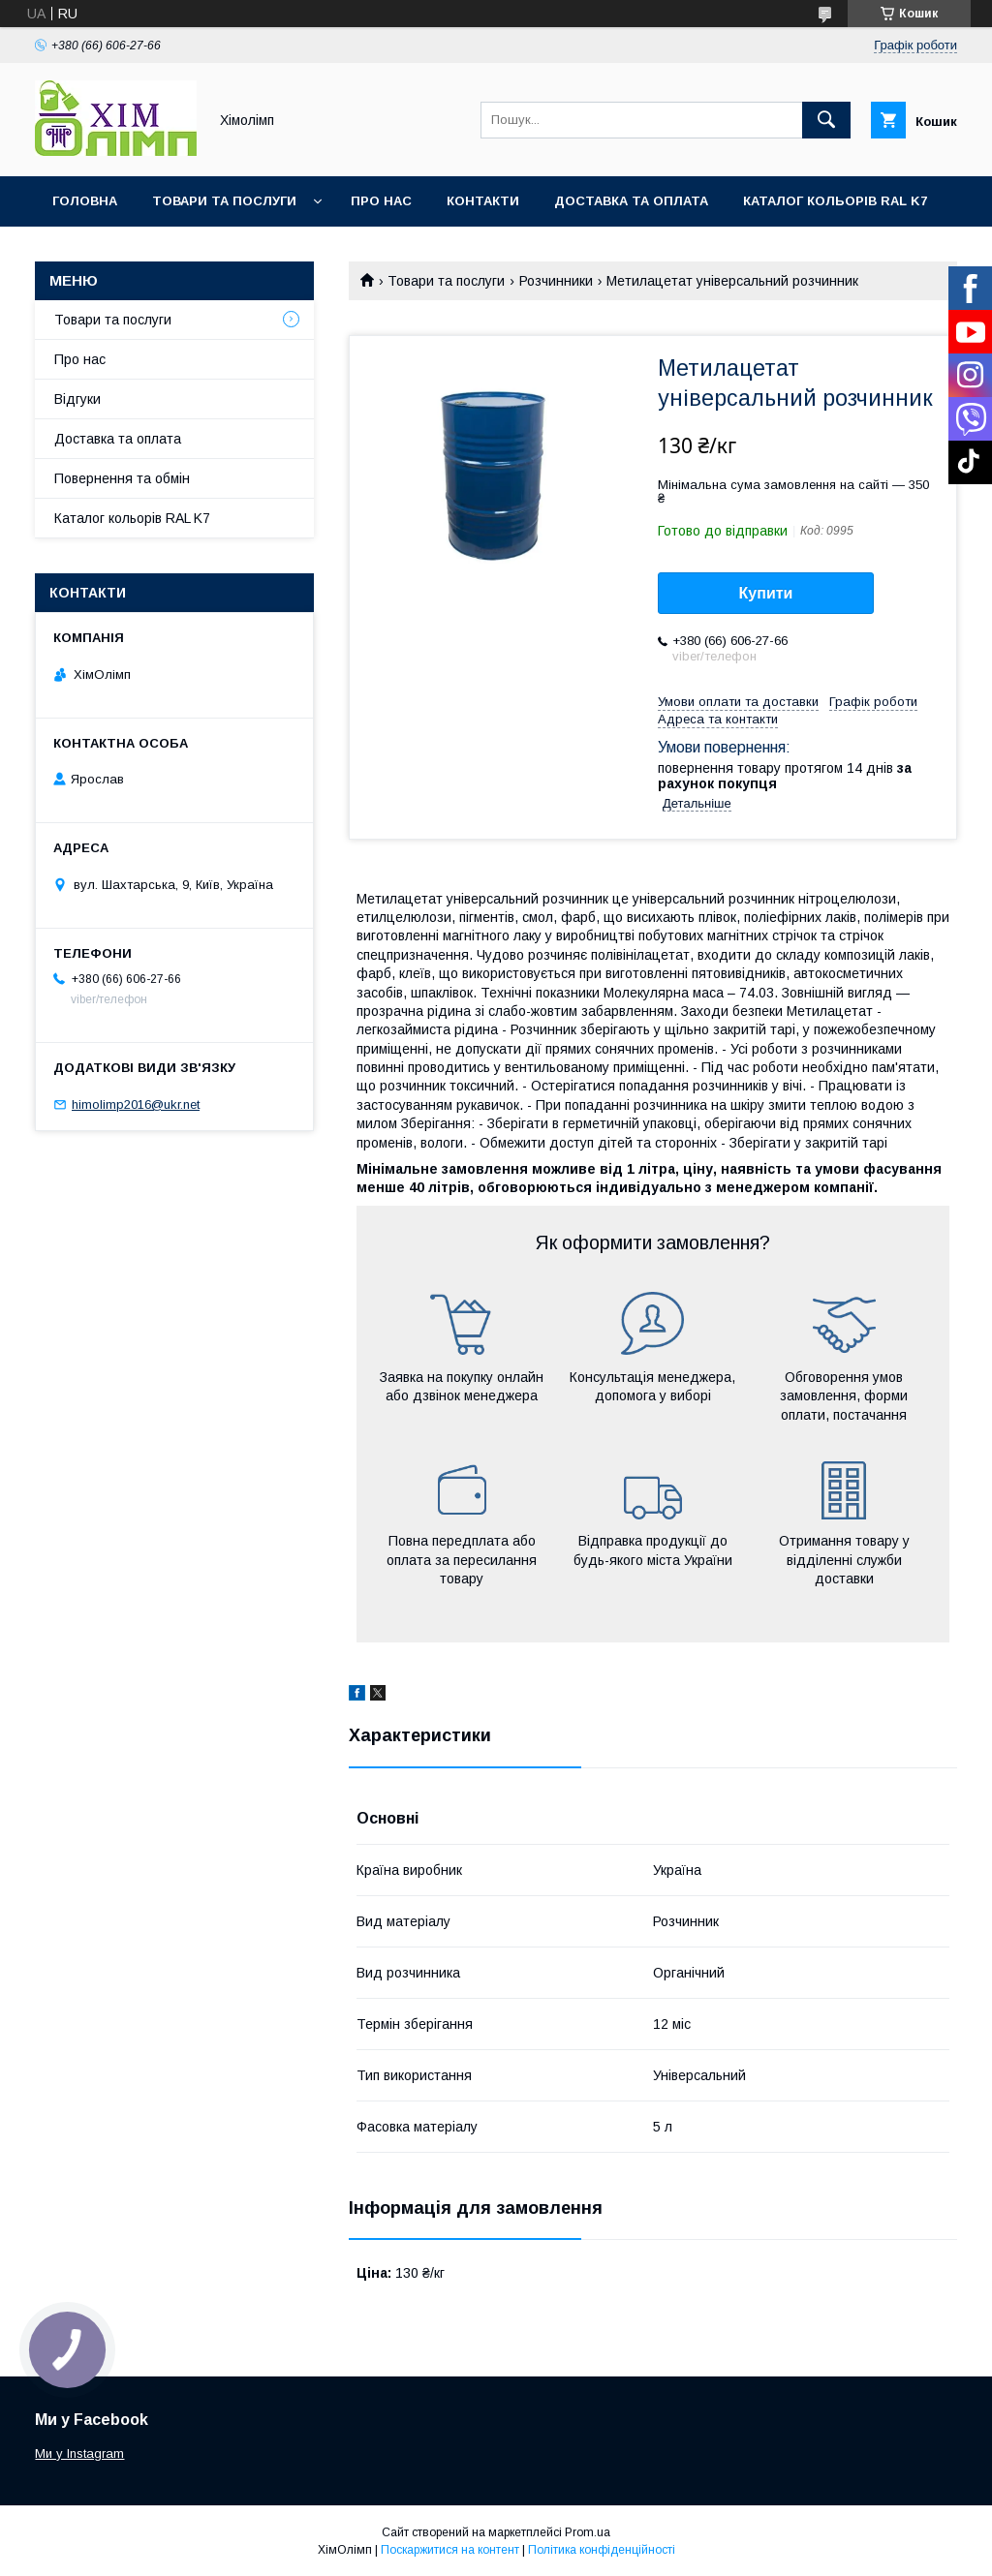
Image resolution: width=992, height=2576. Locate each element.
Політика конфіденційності (601, 2550)
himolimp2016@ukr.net (136, 1104)
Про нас (381, 201)
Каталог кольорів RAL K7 (835, 201)
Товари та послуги (224, 201)
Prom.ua (587, 2532)
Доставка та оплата (631, 201)
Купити (766, 593)
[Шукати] (826, 120)
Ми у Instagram (79, 2453)
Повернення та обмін (122, 478)
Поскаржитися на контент (450, 2550)
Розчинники (556, 281)
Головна (84, 201)
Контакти (483, 201)
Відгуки (77, 399)
